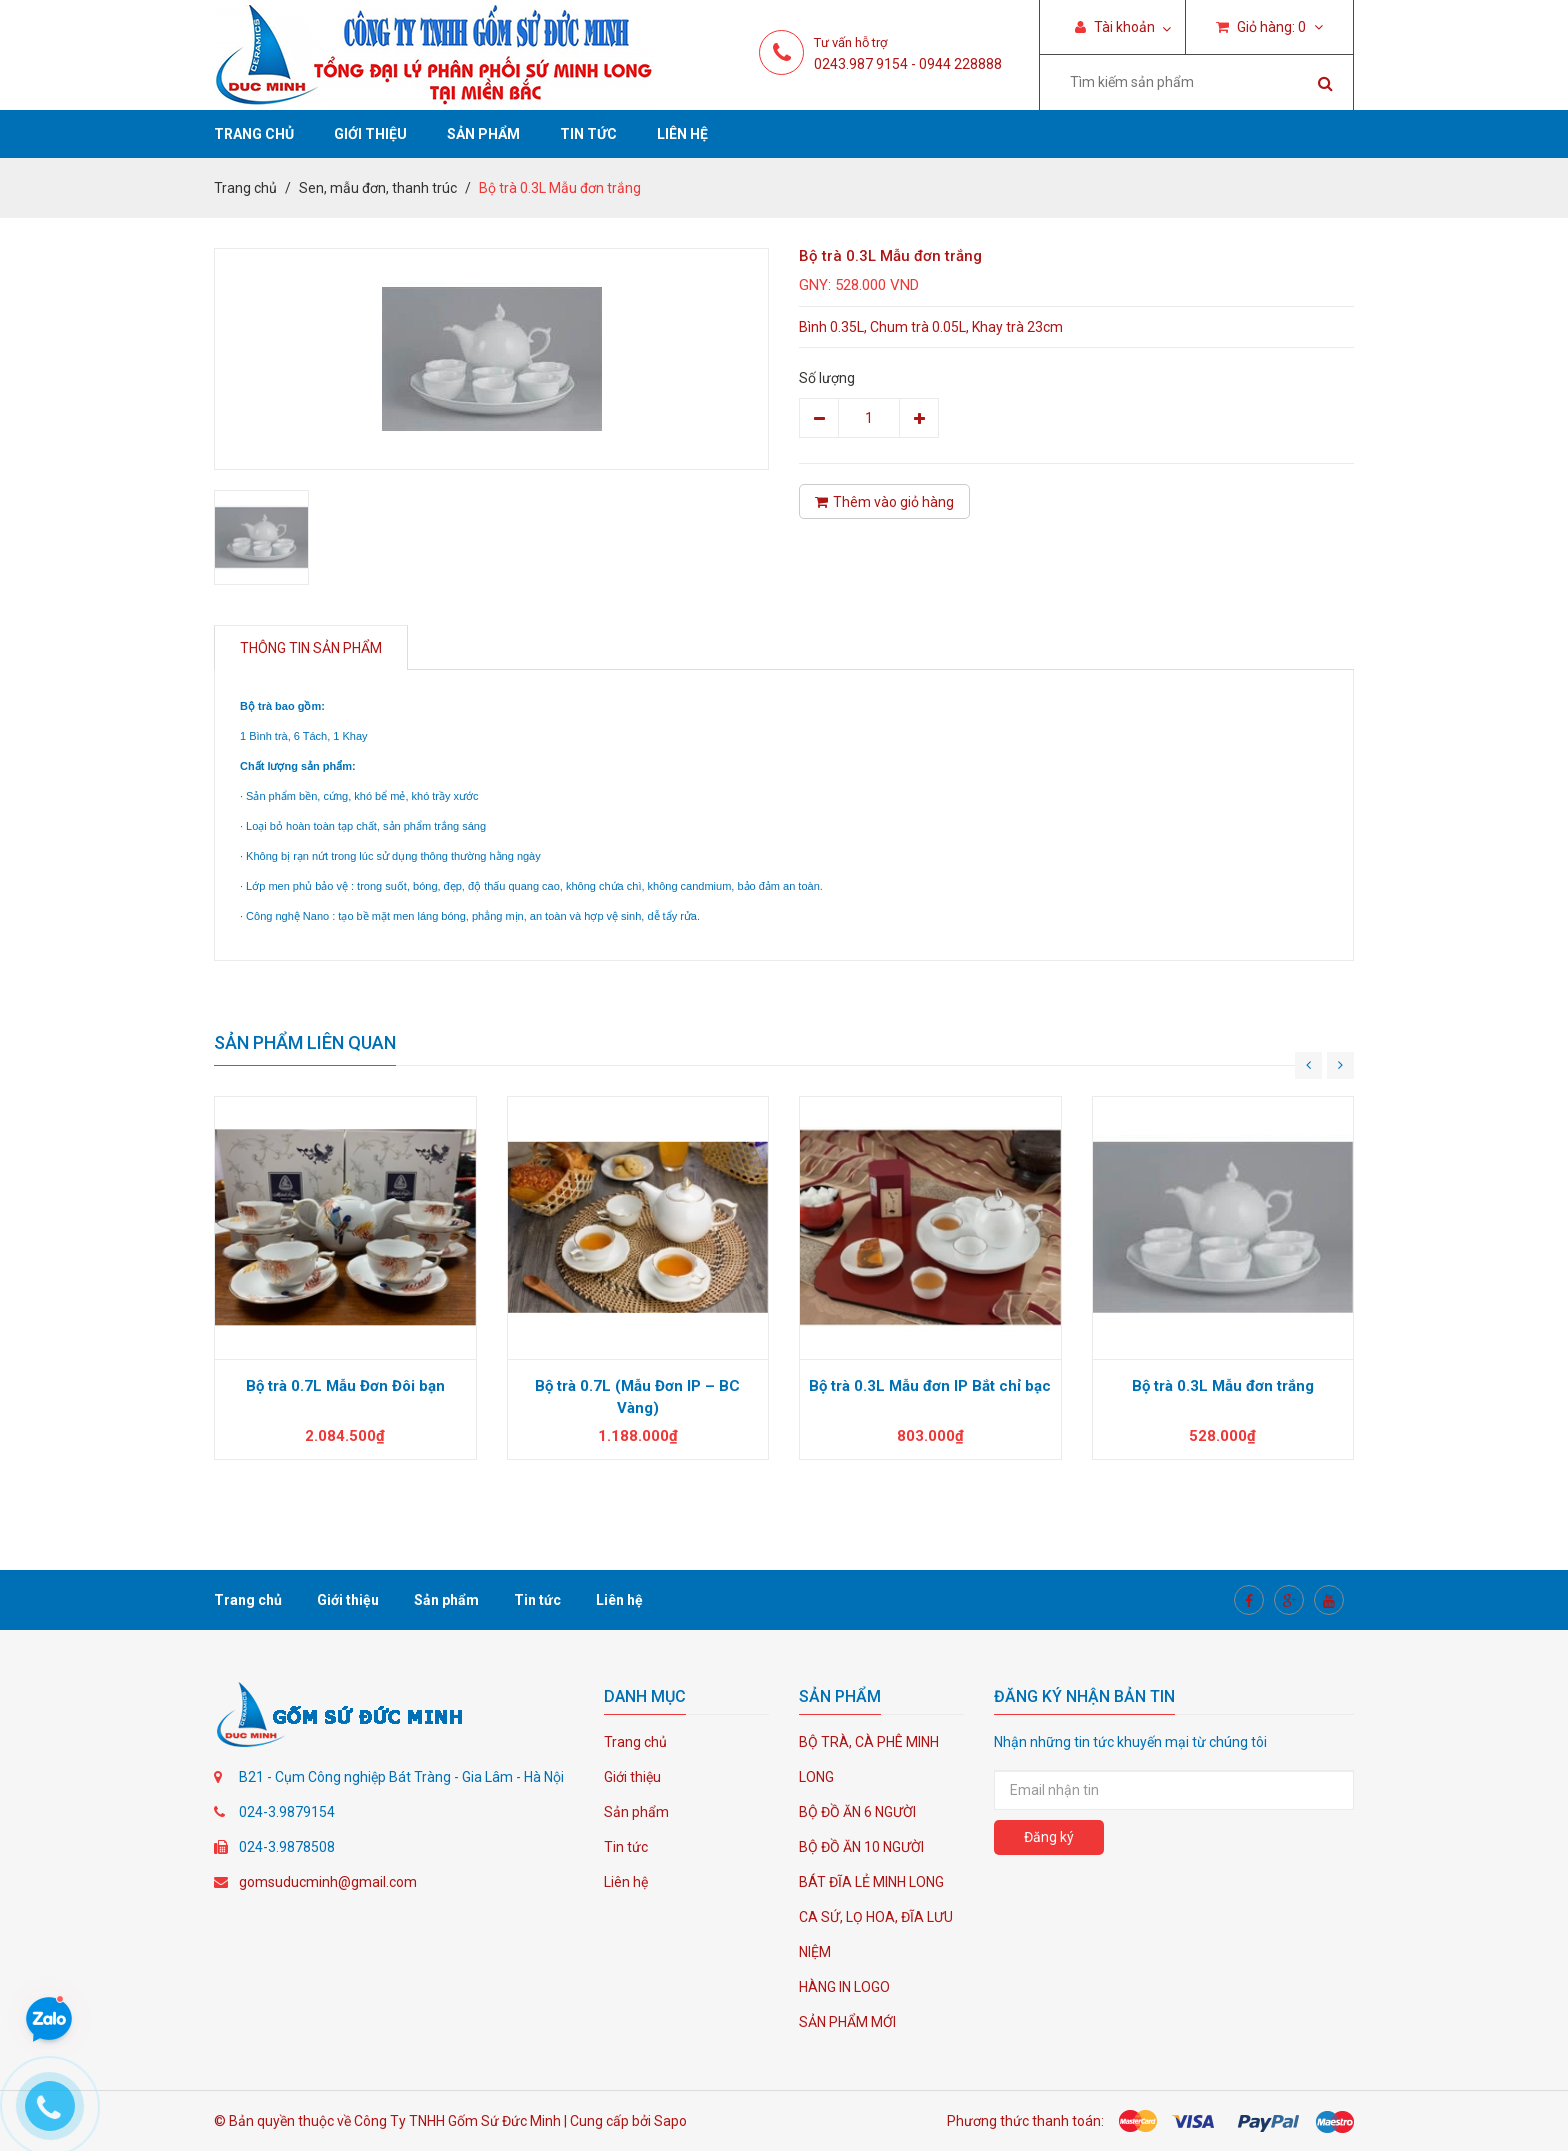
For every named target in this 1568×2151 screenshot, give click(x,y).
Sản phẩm (483, 134)
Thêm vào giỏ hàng (884, 502)
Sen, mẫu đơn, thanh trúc (378, 188)
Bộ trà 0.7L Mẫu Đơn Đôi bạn (345, 1386)
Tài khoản (1115, 27)
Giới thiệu (370, 134)
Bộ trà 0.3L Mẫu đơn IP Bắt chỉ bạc (930, 1386)
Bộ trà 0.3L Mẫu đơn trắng (1223, 1386)
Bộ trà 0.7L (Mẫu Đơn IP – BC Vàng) (637, 1397)
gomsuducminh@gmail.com (328, 1882)
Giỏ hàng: (1269, 27)
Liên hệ (682, 134)
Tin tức (588, 134)
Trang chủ (254, 134)
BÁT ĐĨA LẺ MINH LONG (871, 1882)
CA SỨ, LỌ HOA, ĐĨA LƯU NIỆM (876, 1934)
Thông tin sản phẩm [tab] (311, 648)
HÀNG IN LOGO (844, 1987)
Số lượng (827, 378)
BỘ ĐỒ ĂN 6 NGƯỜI (857, 1812)
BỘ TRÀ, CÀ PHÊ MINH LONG (869, 1759)
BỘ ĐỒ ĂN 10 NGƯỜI (861, 1847)
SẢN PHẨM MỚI (847, 2022)
